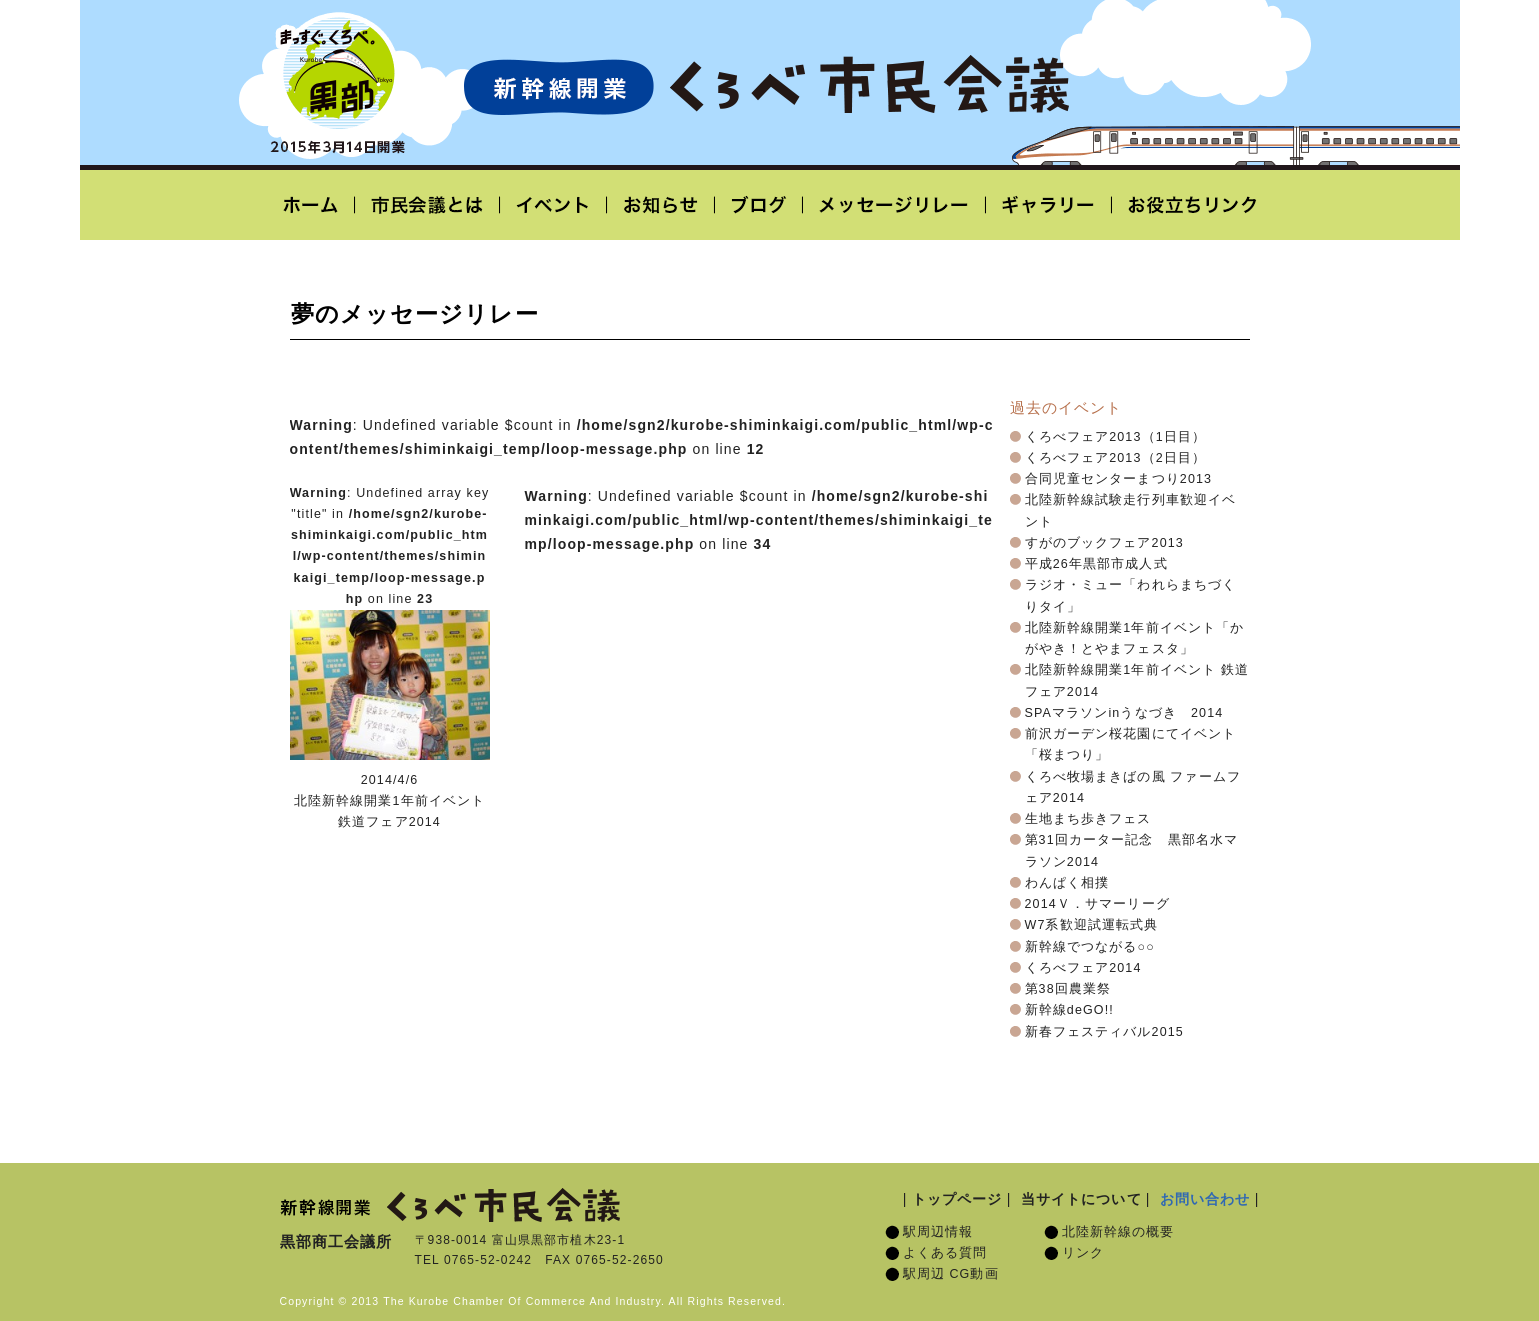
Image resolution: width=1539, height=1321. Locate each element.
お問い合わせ (1205, 1199)
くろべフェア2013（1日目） (1116, 437)
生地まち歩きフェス (1088, 819)
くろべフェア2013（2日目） (1116, 458)
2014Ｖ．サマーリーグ (1097, 904)
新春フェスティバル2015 (1104, 1032)
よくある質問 (945, 1253)
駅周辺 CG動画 (951, 1274)
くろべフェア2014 (1083, 968)
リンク (1083, 1253)
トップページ (957, 1199)
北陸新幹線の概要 (1118, 1232)
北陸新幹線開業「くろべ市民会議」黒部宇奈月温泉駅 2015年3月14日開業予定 (766, 86)
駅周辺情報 (938, 1232)
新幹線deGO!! (1069, 1010)
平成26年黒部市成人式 (1096, 564)
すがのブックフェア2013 (1104, 543)
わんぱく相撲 (1067, 883)
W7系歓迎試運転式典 (1092, 925)
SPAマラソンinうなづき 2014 (1124, 713)
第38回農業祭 (1068, 989)
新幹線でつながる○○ (1090, 947)
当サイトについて (1081, 1199)
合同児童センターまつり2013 (1119, 479)
